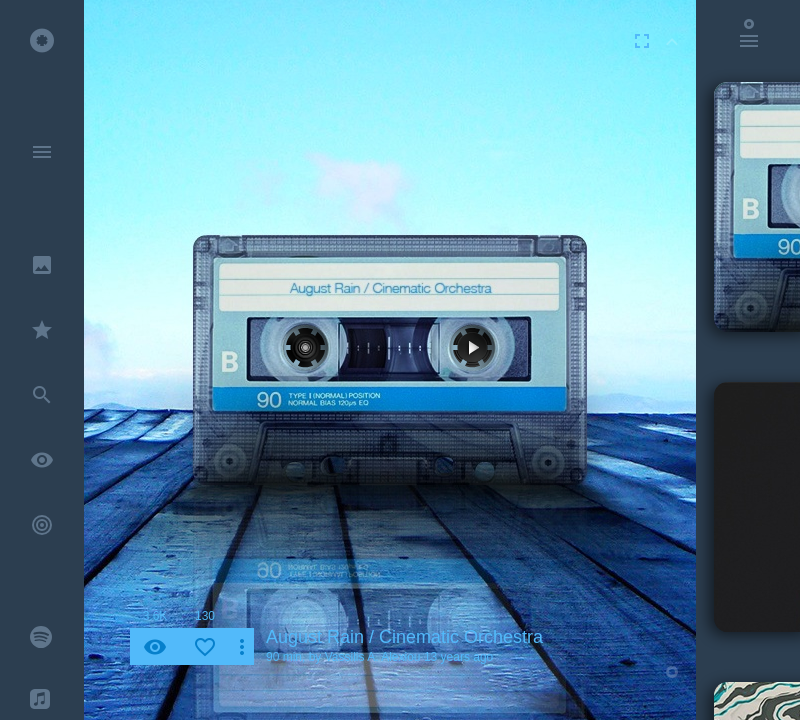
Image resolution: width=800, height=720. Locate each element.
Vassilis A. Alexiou (373, 657)
